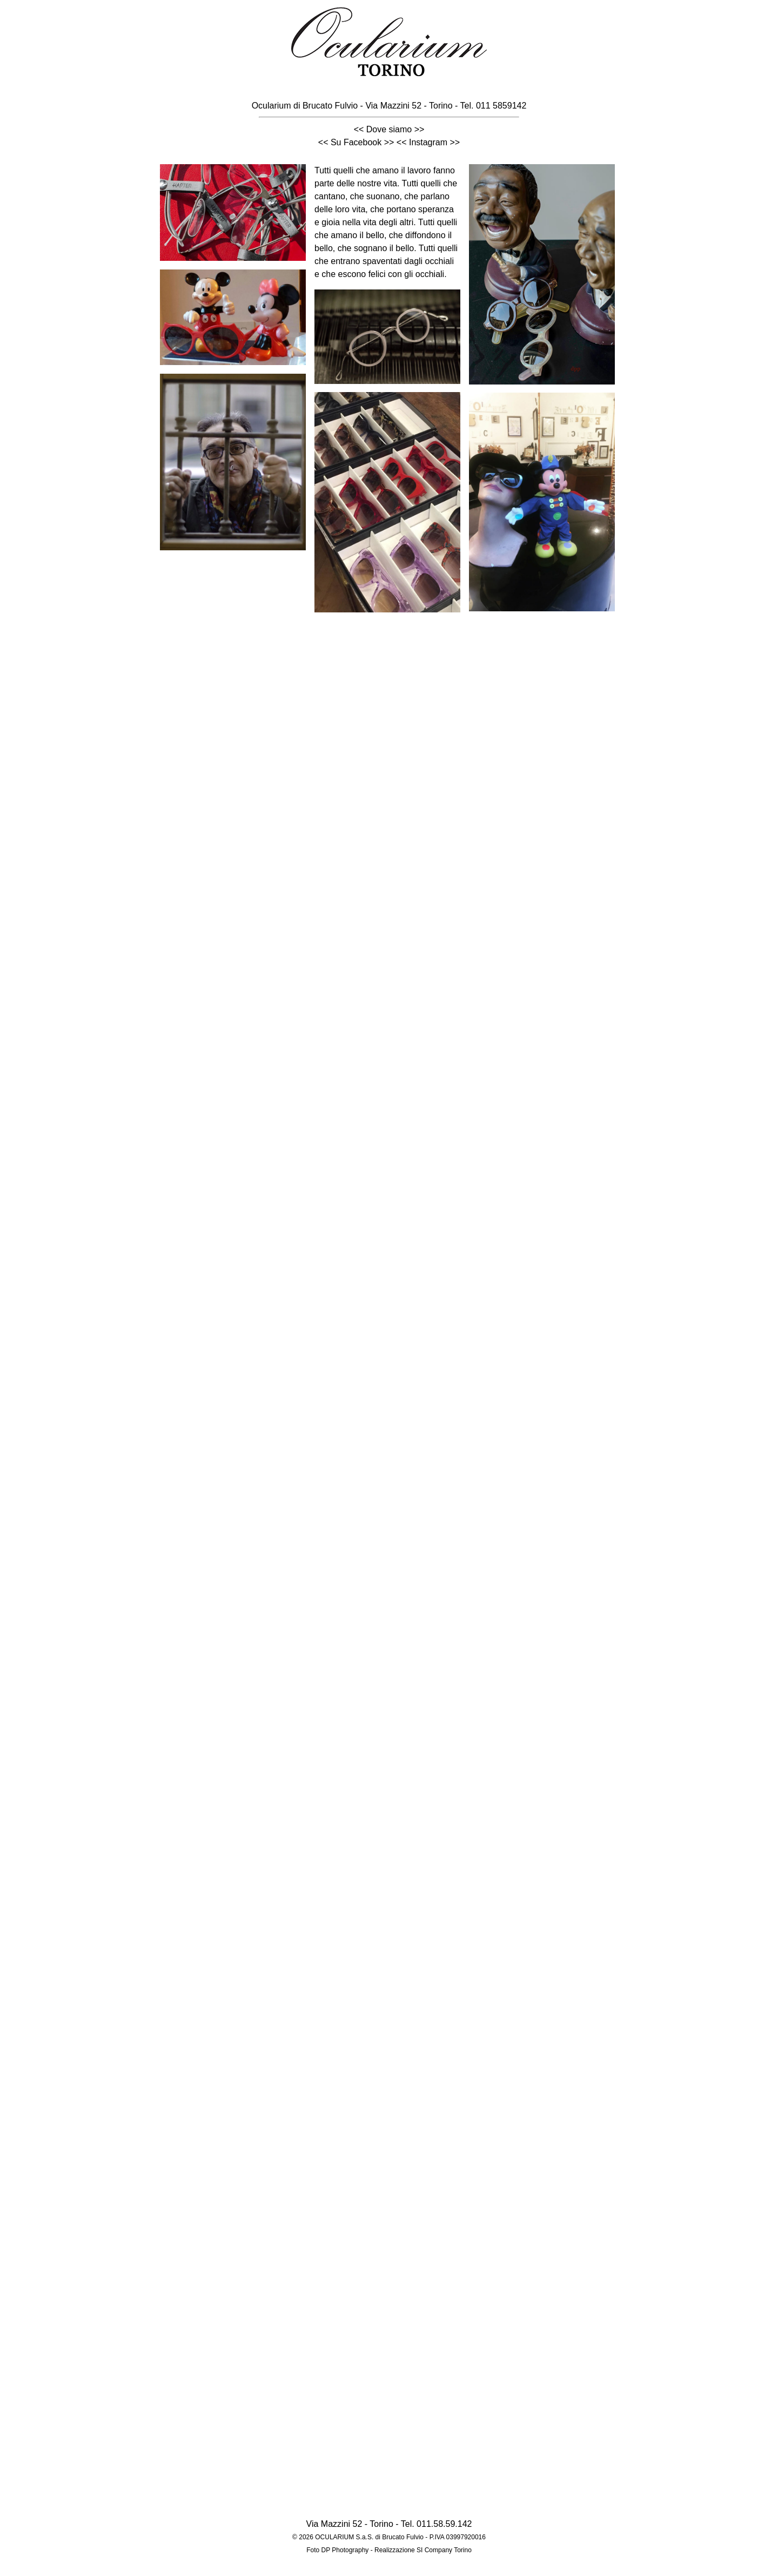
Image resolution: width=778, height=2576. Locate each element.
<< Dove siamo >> (389, 129)
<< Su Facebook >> (356, 142)
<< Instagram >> (428, 142)
